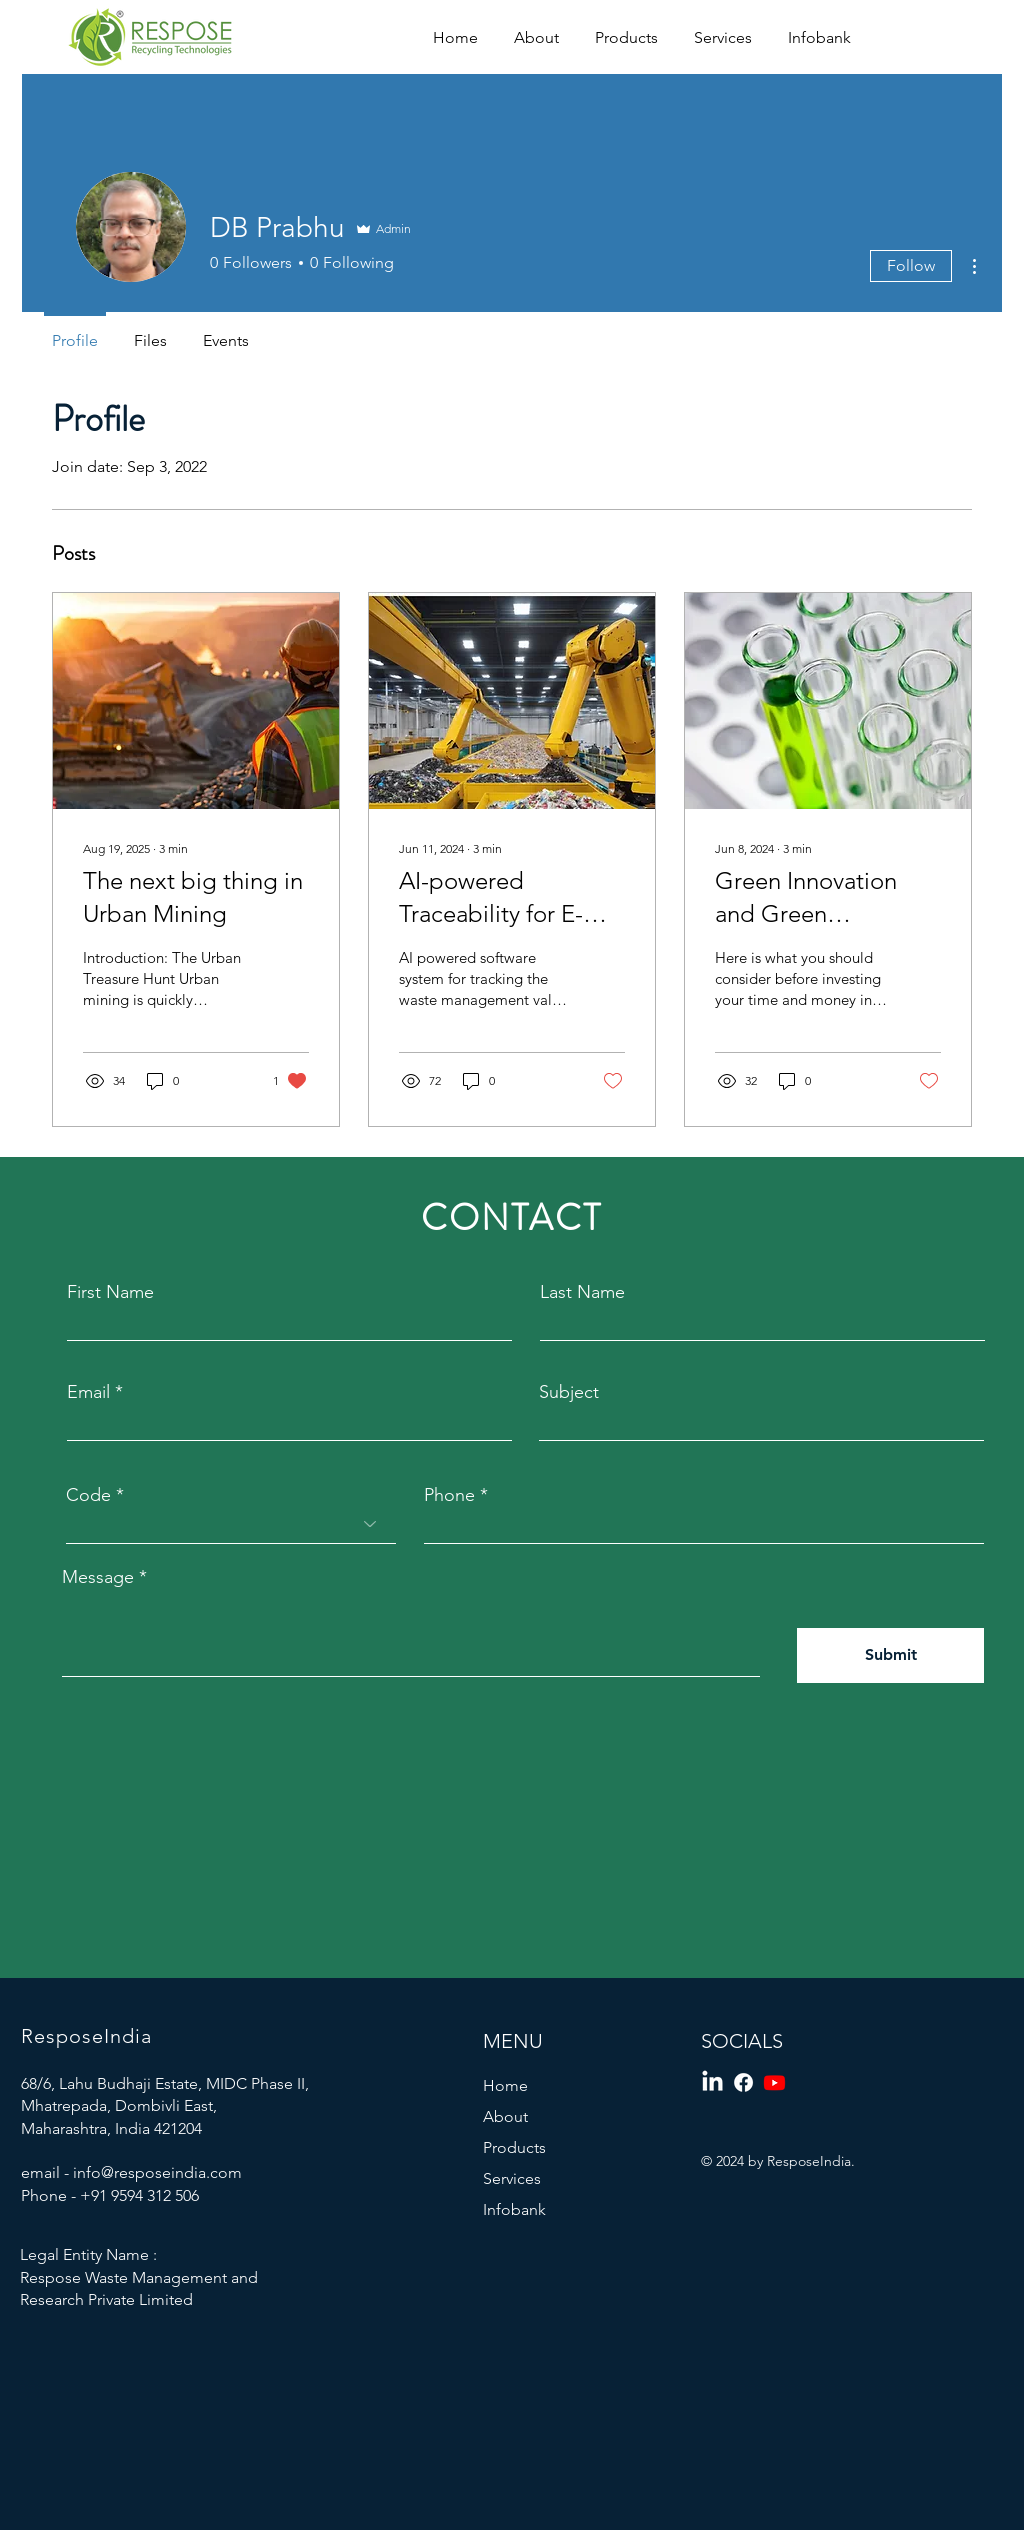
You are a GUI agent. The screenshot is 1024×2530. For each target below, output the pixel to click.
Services (512, 2178)
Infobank (514, 2209)
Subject (569, 1392)
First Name (110, 1292)
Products (514, 2147)
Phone (449, 1495)
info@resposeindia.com (157, 2172)
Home (505, 2085)
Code (88, 1495)
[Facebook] (743, 2082)
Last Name (582, 1292)
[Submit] (890, 1655)
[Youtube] (774, 2082)
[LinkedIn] (712, 2082)
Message (98, 1577)
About (505, 2116)
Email (88, 1392)
